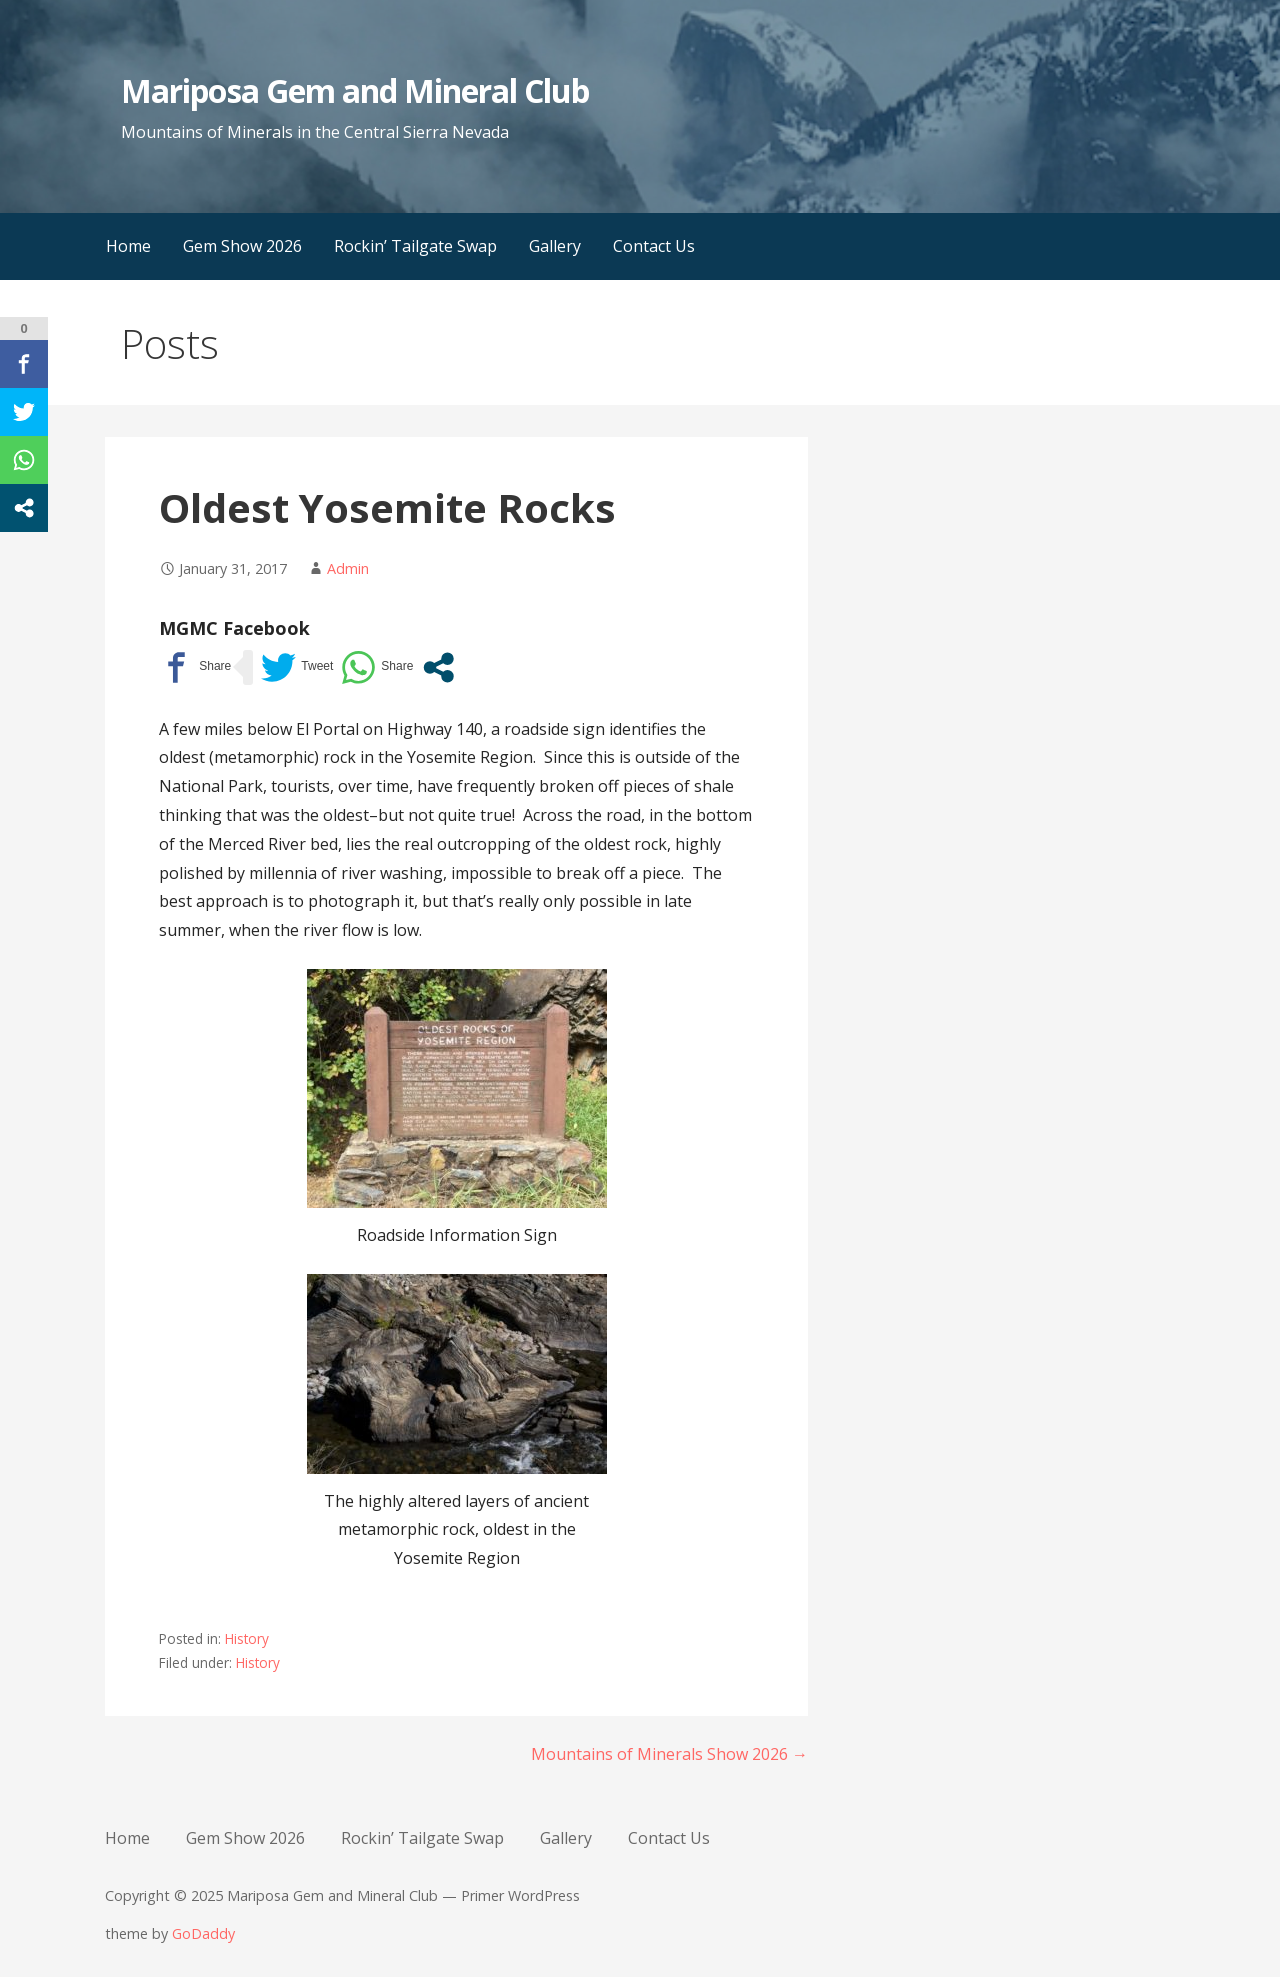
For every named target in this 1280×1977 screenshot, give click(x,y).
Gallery (555, 246)
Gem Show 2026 (242, 246)
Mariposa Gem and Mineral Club (355, 90)
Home (128, 246)
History (247, 1638)
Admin (348, 568)
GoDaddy (203, 1933)
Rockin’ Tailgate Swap (415, 246)
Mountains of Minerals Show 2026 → (669, 1754)
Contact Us (654, 246)
